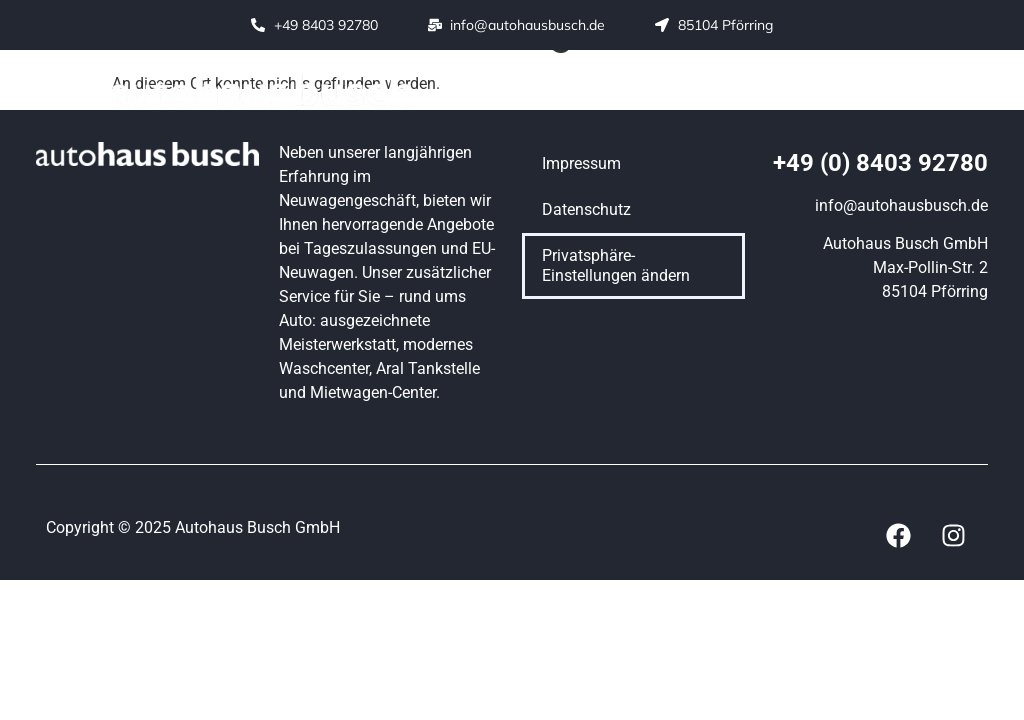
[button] (572, 90)
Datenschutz (586, 209)
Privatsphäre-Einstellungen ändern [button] (616, 265)
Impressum (581, 163)
